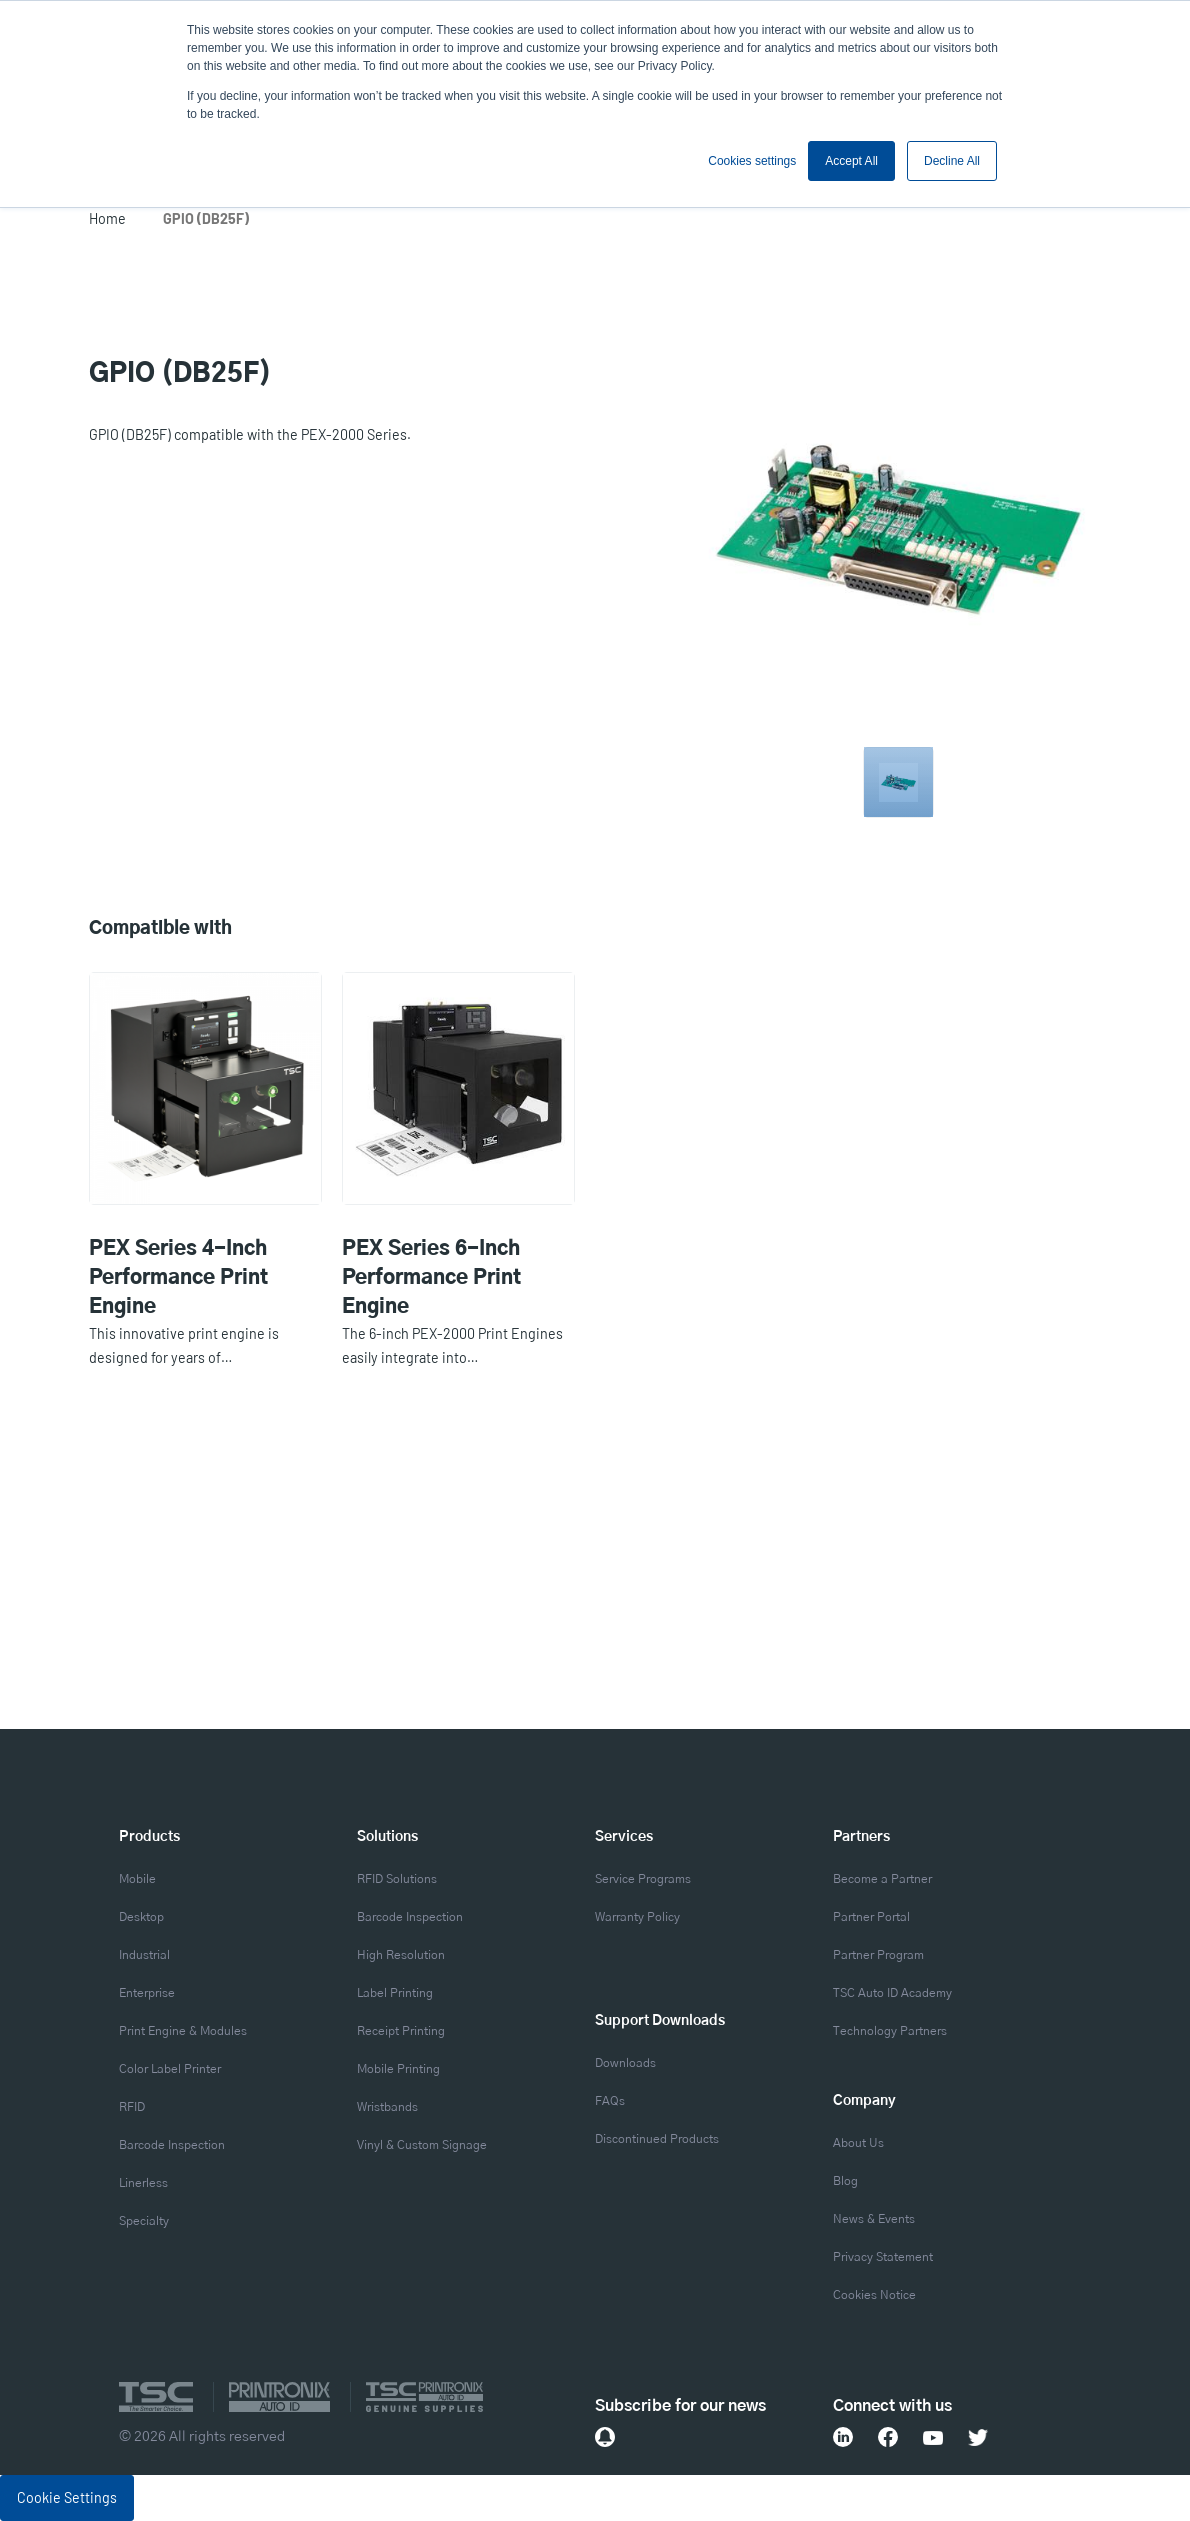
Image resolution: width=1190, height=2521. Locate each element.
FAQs (610, 2101)
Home (107, 218)
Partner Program (878, 1955)
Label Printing (395, 1993)
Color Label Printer (170, 2069)
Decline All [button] (952, 161)
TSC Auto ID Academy (892, 1993)
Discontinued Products (657, 2139)
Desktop (141, 1917)
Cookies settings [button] (752, 161)
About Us (858, 2143)
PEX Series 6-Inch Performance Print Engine (431, 1278)
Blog (845, 2181)
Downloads (625, 2063)
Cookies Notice (874, 2295)
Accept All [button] (851, 161)
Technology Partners (890, 2031)
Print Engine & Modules (183, 2031)
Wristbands (387, 2107)
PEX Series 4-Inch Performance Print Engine (178, 1278)
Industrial (144, 1955)
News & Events (874, 2219)
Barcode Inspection (172, 2145)
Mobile (137, 1879)
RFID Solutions (397, 1879)
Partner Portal (871, 1917)
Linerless (143, 2183)
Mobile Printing (398, 2069)
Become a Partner (882, 1879)
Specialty (144, 2221)
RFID (132, 2107)
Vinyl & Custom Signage (422, 2145)
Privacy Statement (883, 2257)
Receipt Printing (401, 2031)
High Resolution (401, 1955)
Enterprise (147, 1993)
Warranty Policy (637, 1917)
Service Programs (643, 1879)
